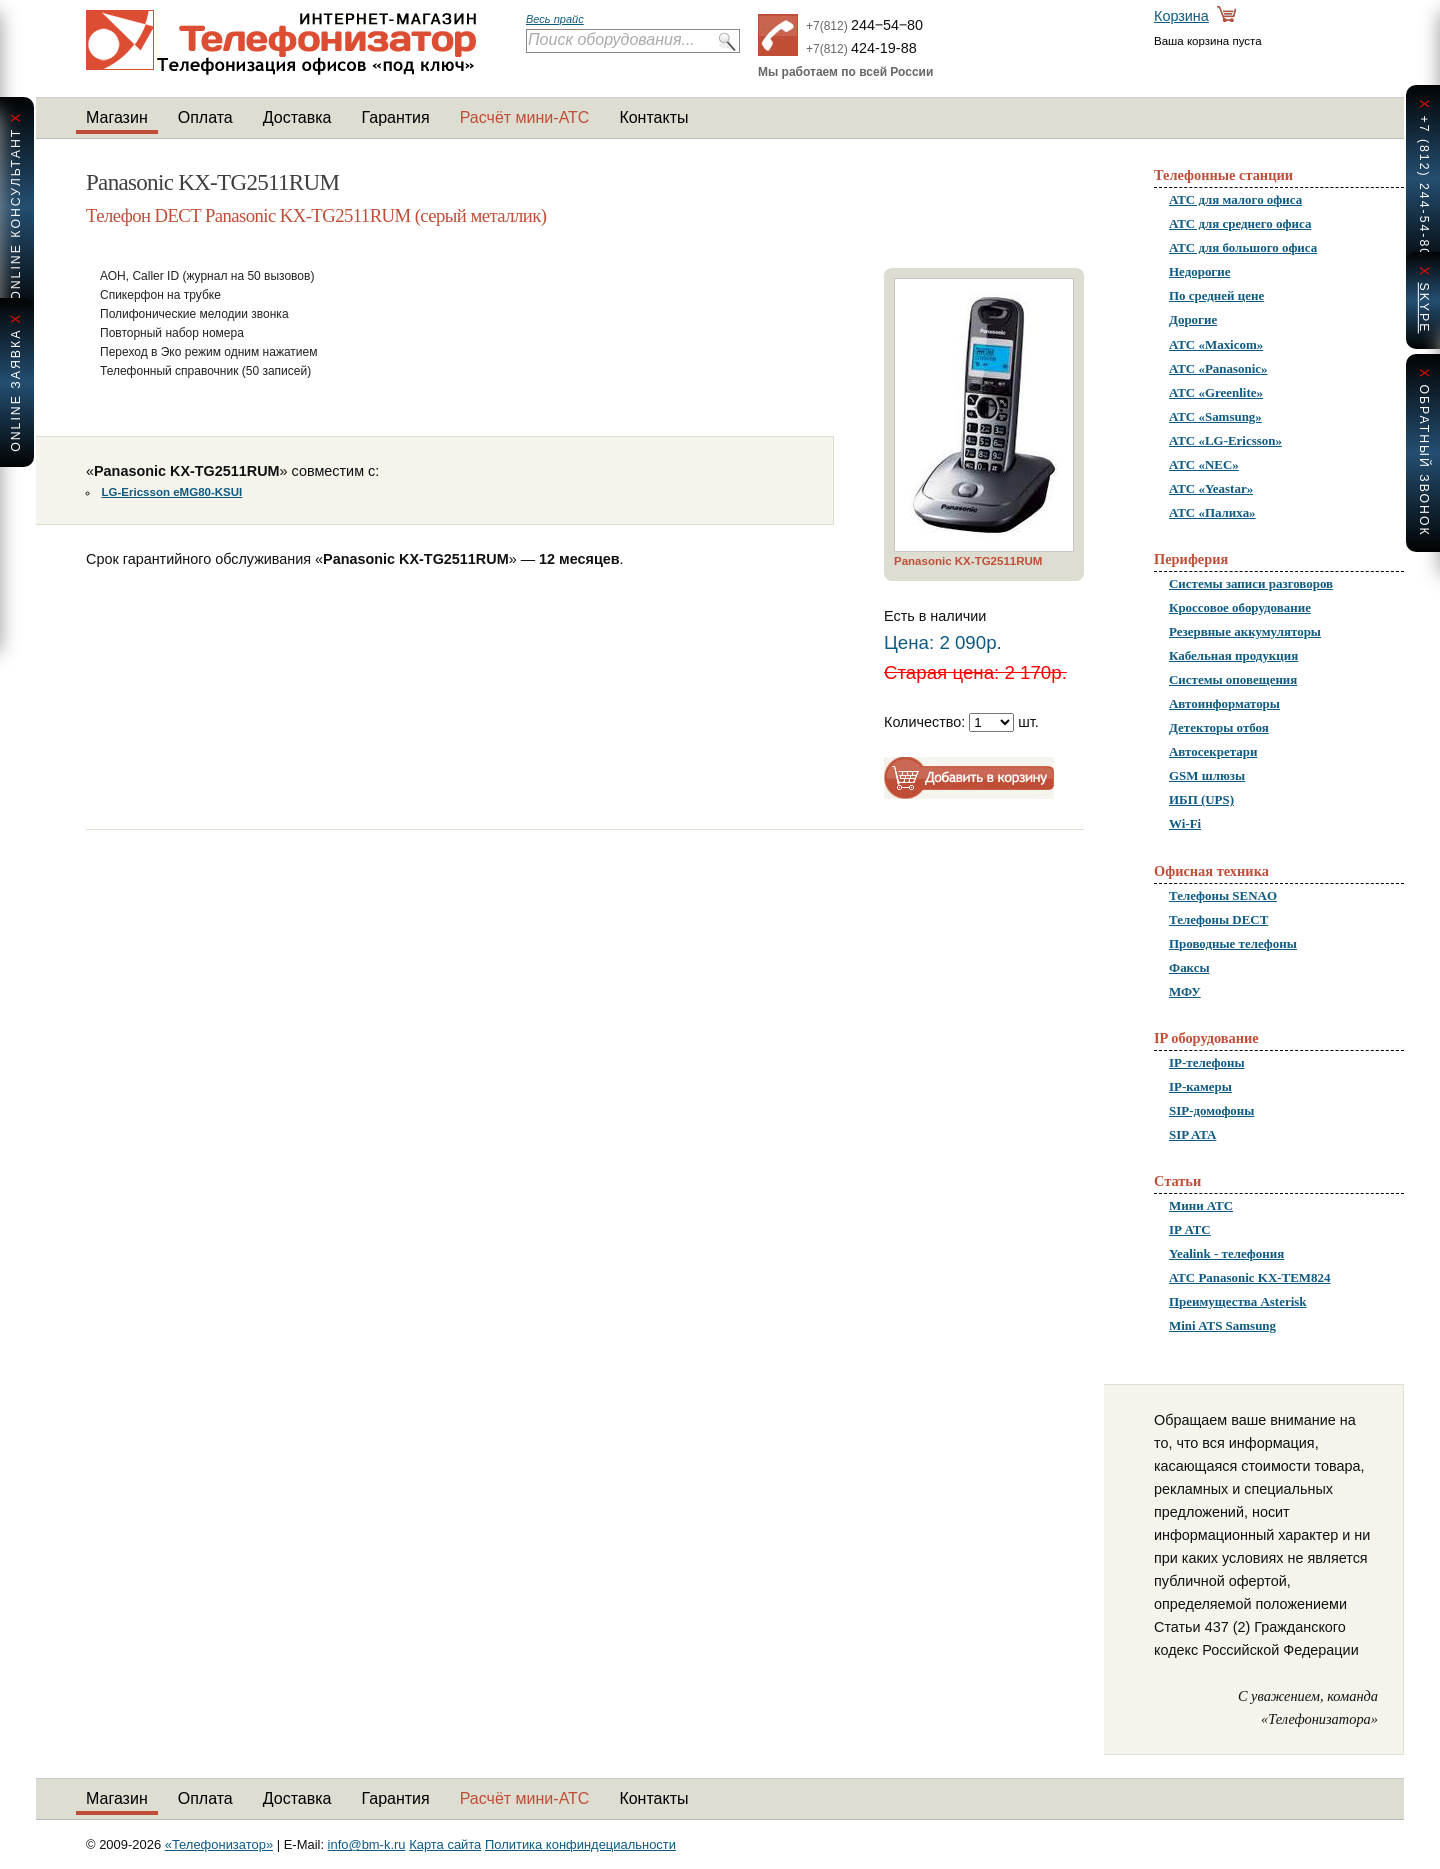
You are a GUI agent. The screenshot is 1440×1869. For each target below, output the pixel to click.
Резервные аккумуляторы (1245, 631)
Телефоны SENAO (1223, 895)
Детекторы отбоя (1219, 727)
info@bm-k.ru (367, 1844)
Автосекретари (1213, 751)
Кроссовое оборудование (1240, 607)
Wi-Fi (1185, 823)
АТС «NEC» (1204, 464)
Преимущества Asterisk (1238, 1301)
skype (1424, 307)
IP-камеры (1200, 1086)
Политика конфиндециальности (580, 1844)
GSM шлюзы (1207, 775)
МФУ (1185, 991)
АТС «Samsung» (1215, 416)
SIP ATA (1192, 1134)
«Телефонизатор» (219, 1844)
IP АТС (1190, 1229)
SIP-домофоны (1211, 1110)
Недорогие (1199, 271)
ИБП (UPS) (1201, 799)
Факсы (1189, 967)
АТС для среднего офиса (1240, 223)
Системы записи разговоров (1251, 583)
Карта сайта (445, 1844)
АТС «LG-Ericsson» (1225, 440)
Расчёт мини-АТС (525, 117)
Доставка (297, 117)
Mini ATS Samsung (1222, 1325)
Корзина (1181, 16)
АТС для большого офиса (1243, 247)
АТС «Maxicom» (1216, 344)
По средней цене (1216, 295)
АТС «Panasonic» (1218, 368)
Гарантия (395, 117)
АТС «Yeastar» (1211, 488)
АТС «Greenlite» (1216, 392)
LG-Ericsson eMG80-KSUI (172, 492)
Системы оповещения (1233, 679)
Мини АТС (1201, 1205)
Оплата (205, 117)
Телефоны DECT (1218, 919)
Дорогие (1193, 319)
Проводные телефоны (1233, 943)
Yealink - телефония (1226, 1253)
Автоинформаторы (1224, 703)
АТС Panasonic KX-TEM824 (1250, 1277)
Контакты (653, 117)
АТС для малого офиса (1235, 199)
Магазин (117, 117)
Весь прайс (555, 19)
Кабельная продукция (1233, 655)
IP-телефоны (1207, 1062)
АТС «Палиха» (1212, 512)
